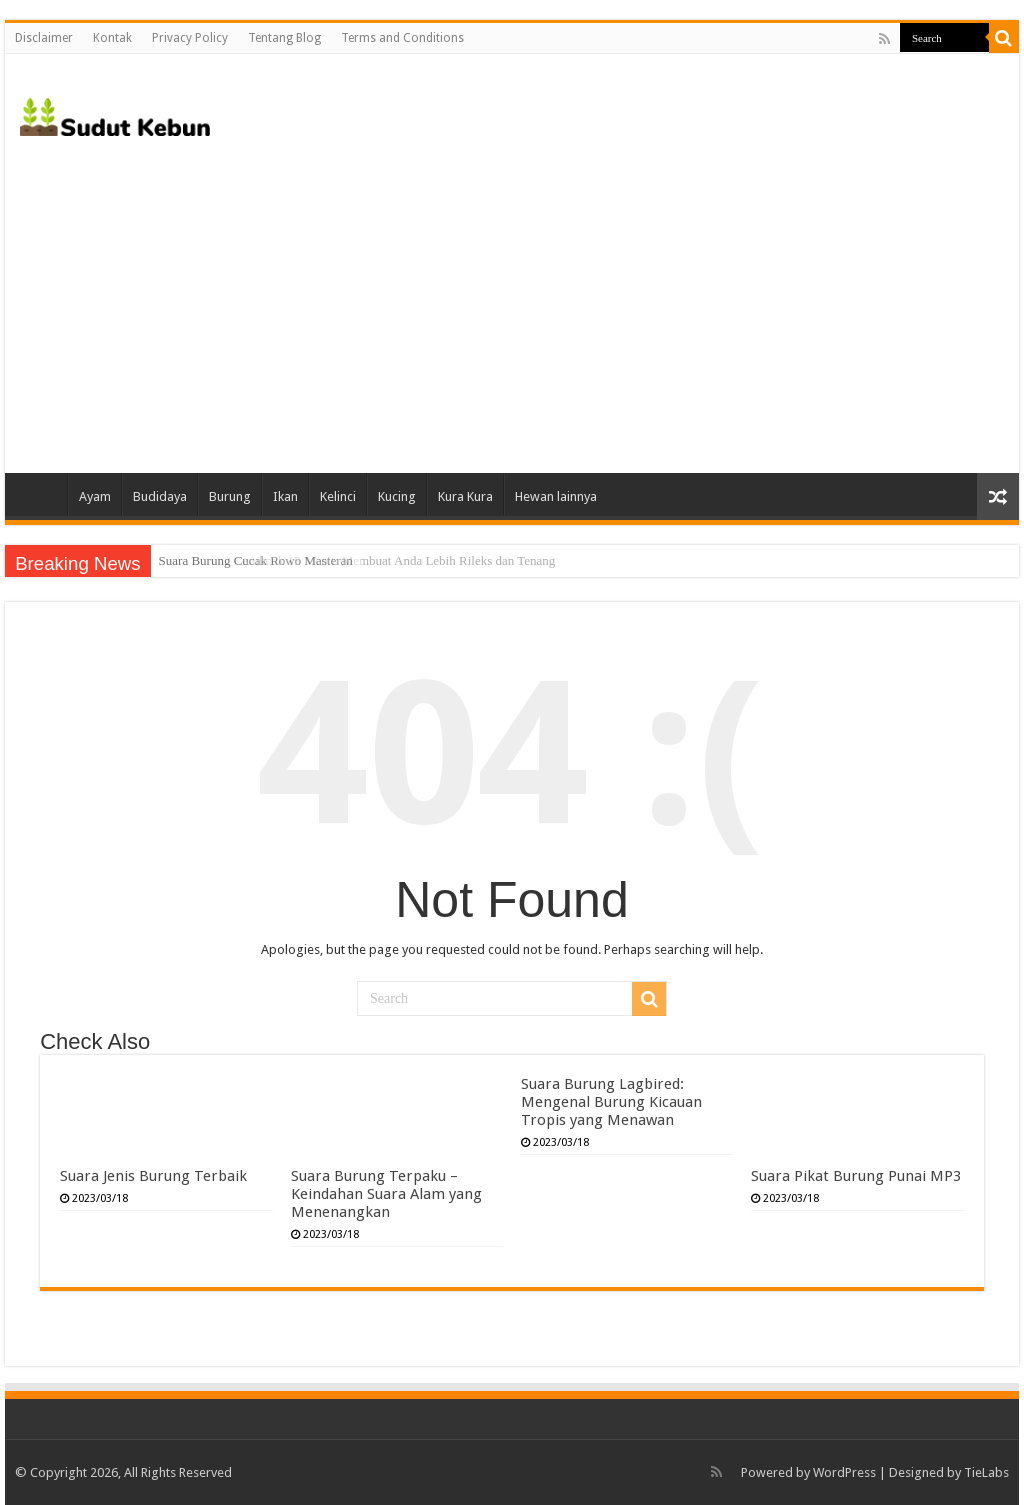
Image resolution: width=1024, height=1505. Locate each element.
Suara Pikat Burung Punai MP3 (856, 1176)
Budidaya (160, 496)
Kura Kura (465, 496)
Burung (230, 496)
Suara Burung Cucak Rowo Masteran (256, 560)
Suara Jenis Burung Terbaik (153, 1176)
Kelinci (338, 496)
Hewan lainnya (556, 496)
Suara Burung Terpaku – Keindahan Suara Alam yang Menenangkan (386, 1194)
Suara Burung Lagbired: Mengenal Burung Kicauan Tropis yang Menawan (611, 1102)
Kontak (112, 38)
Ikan (285, 496)
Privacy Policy (190, 38)
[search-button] (1004, 38)
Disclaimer (44, 38)
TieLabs (986, 1472)
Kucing (397, 496)
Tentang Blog (284, 38)
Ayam (95, 496)
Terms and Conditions (402, 38)
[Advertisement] (512, 303)
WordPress (844, 1472)
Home (41, 494)
